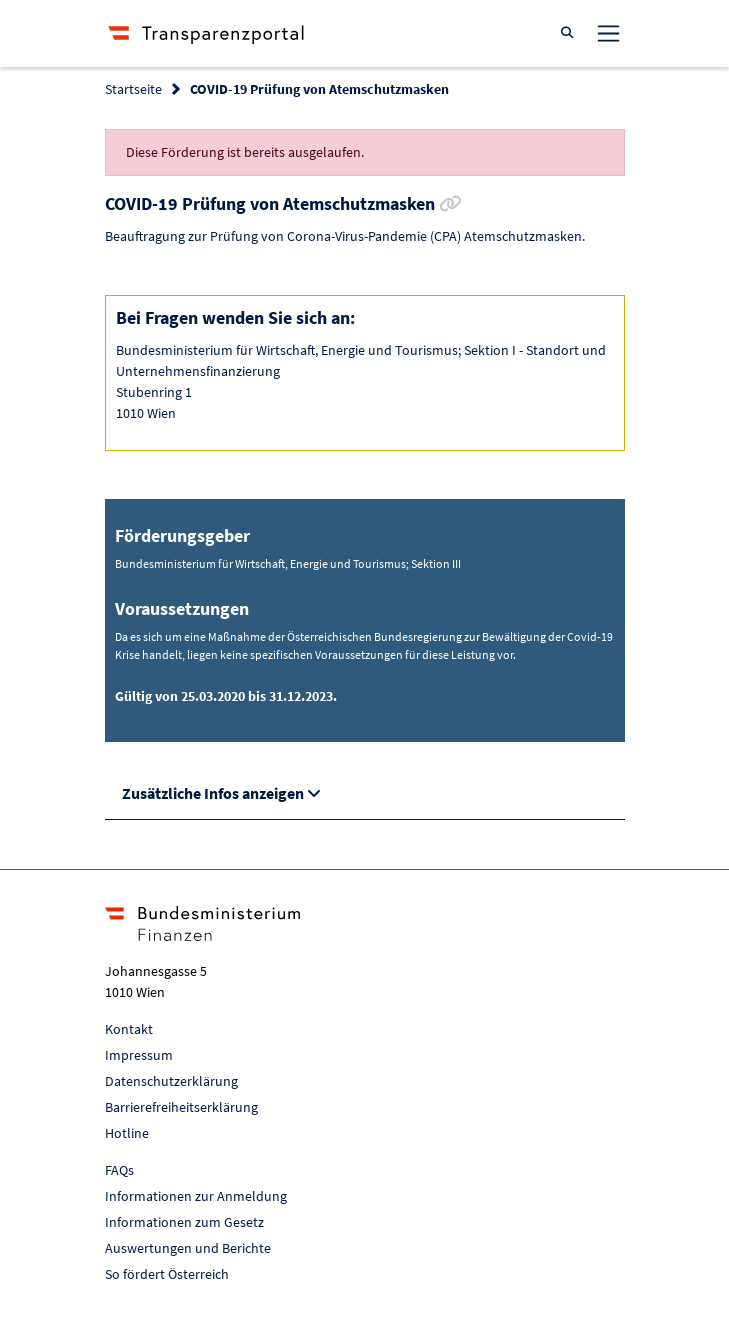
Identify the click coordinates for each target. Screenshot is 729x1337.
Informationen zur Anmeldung (196, 1196)
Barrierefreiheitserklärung (181, 1107)
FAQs (119, 1170)
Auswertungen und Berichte (188, 1248)
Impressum (139, 1055)
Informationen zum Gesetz (184, 1222)
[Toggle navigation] (608, 33)
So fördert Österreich (167, 1274)
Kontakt (129, 1029)
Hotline (127, 1133)
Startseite (133, 89)
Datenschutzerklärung (171, 1081)
